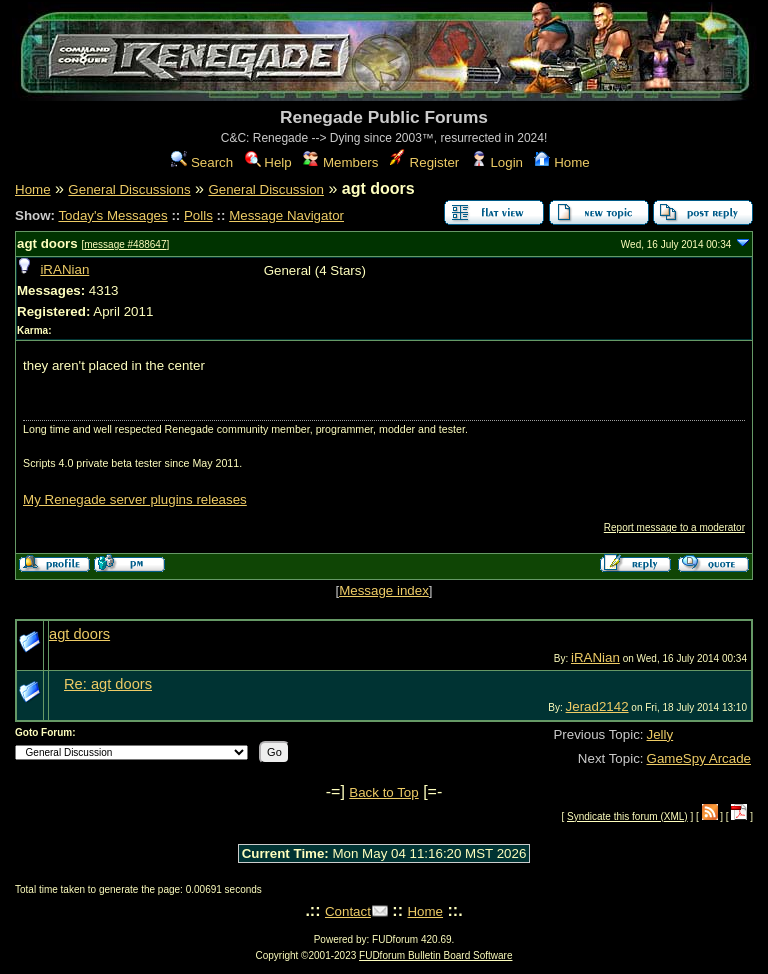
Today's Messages (112, 215)
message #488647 (125, 244)
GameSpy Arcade (699, 758)
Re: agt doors (108, 684)
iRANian (64, 269)
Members (340, 162)
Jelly (660, 734)
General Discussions (129, 189)
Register (424, 162)
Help (268, 162)
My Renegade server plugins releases (135, 499)
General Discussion (266, 189)
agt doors (47, 243)
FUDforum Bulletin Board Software (435, 955)
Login (497, 162)
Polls (198, 215)
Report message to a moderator (674, 527)
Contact (348, 911)
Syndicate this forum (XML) (627, 816)
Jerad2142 (597, 706)
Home (561, 162)
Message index (384, 590)
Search (202, 162)
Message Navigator (286, 215)
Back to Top (383, 792)
